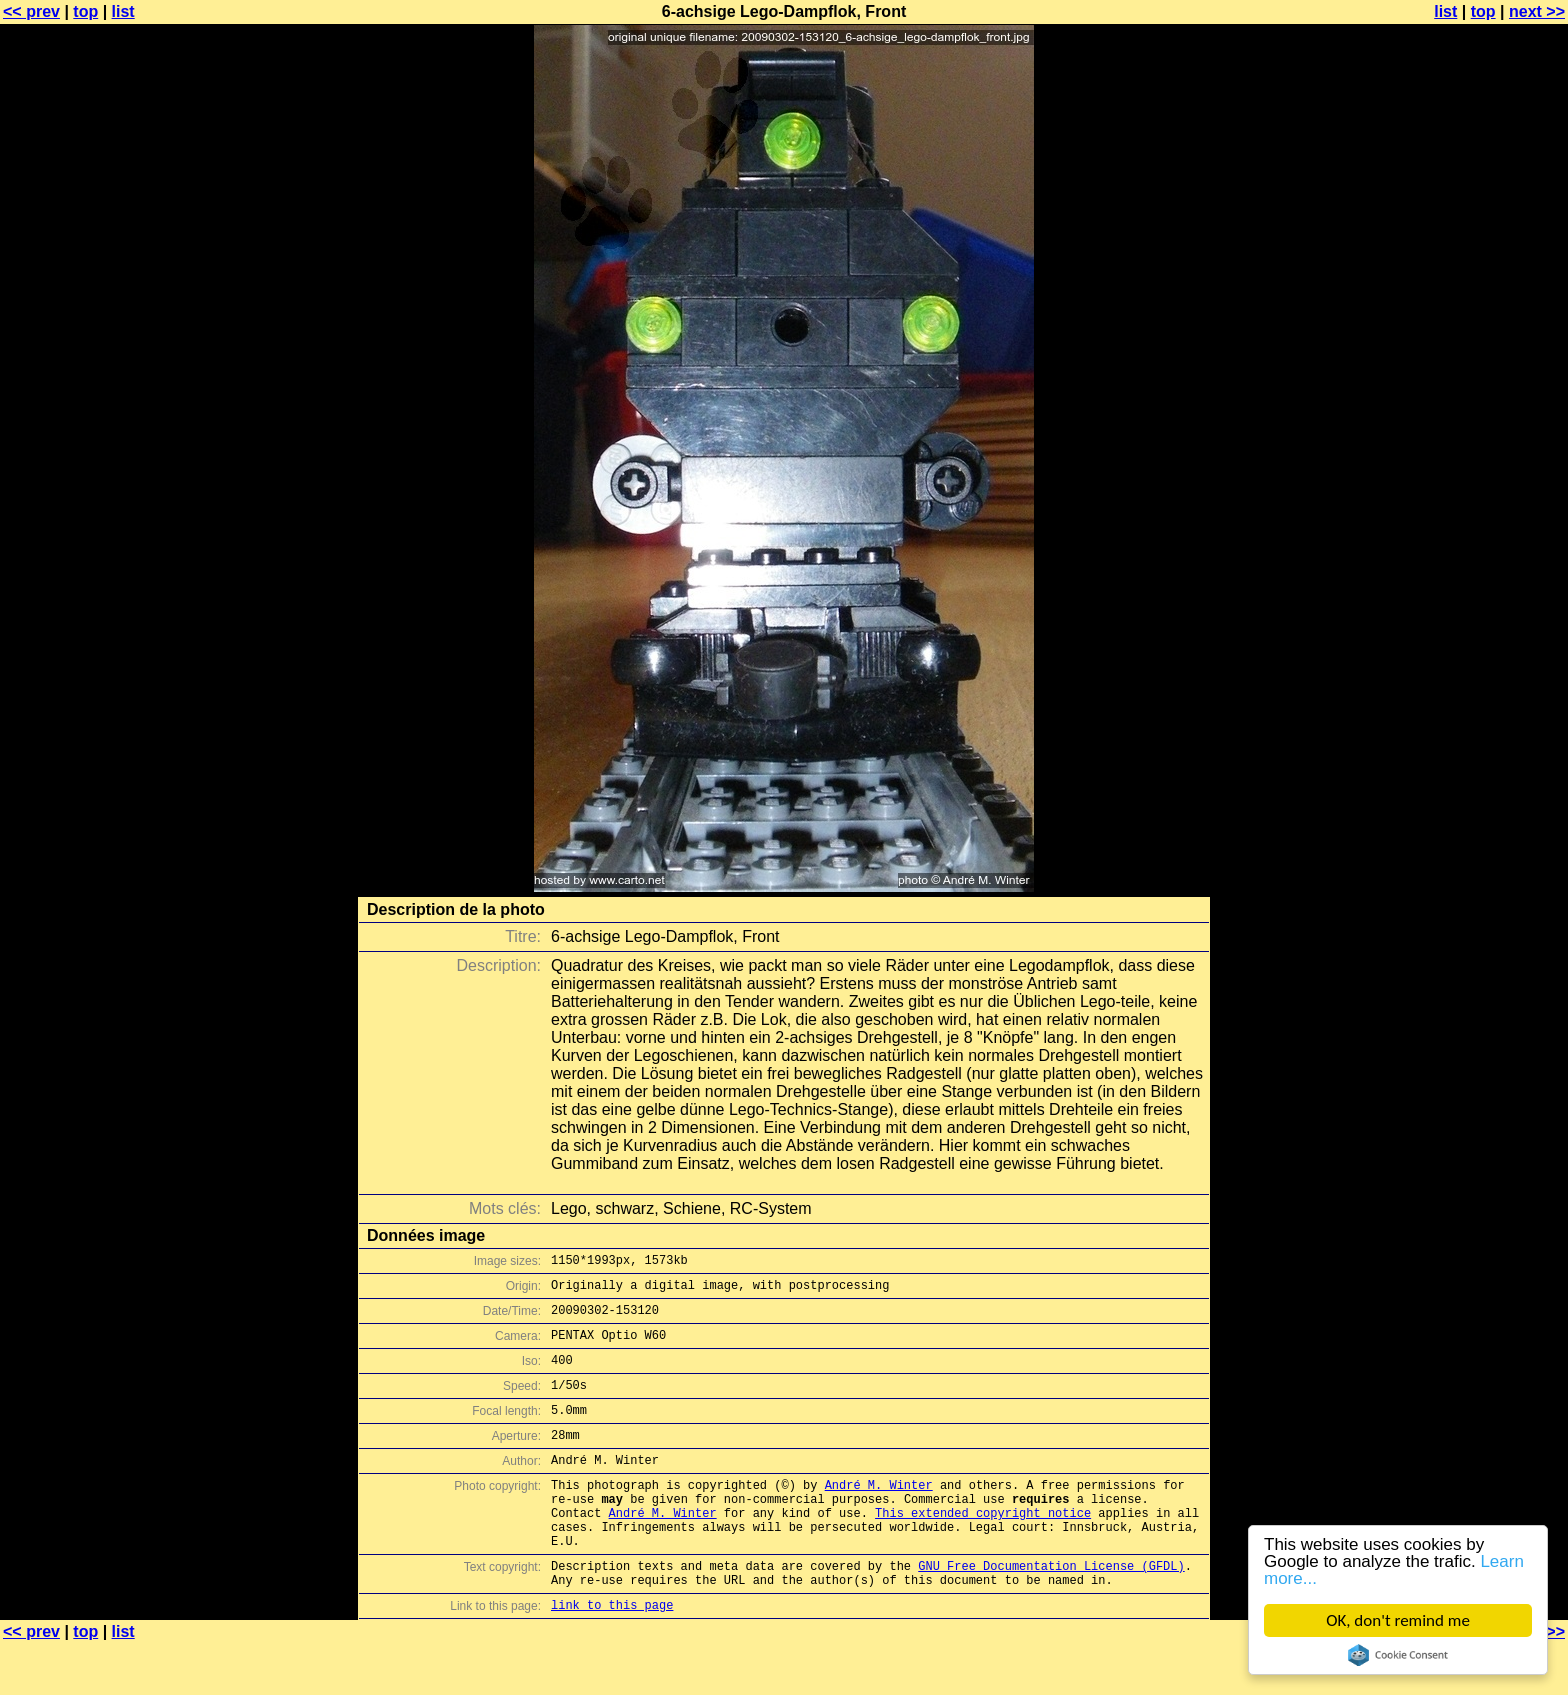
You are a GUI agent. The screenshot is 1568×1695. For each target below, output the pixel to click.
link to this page (612, 1655)
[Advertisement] (1487, 495)
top (85, 11)
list (123, 11)
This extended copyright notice (983, 1548)
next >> (1537, 11)
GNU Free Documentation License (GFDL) (1051, 1610)
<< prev (31, 11)
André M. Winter (879, 1514)
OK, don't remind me (1398, 1620)
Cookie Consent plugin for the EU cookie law (1398, 1655)
